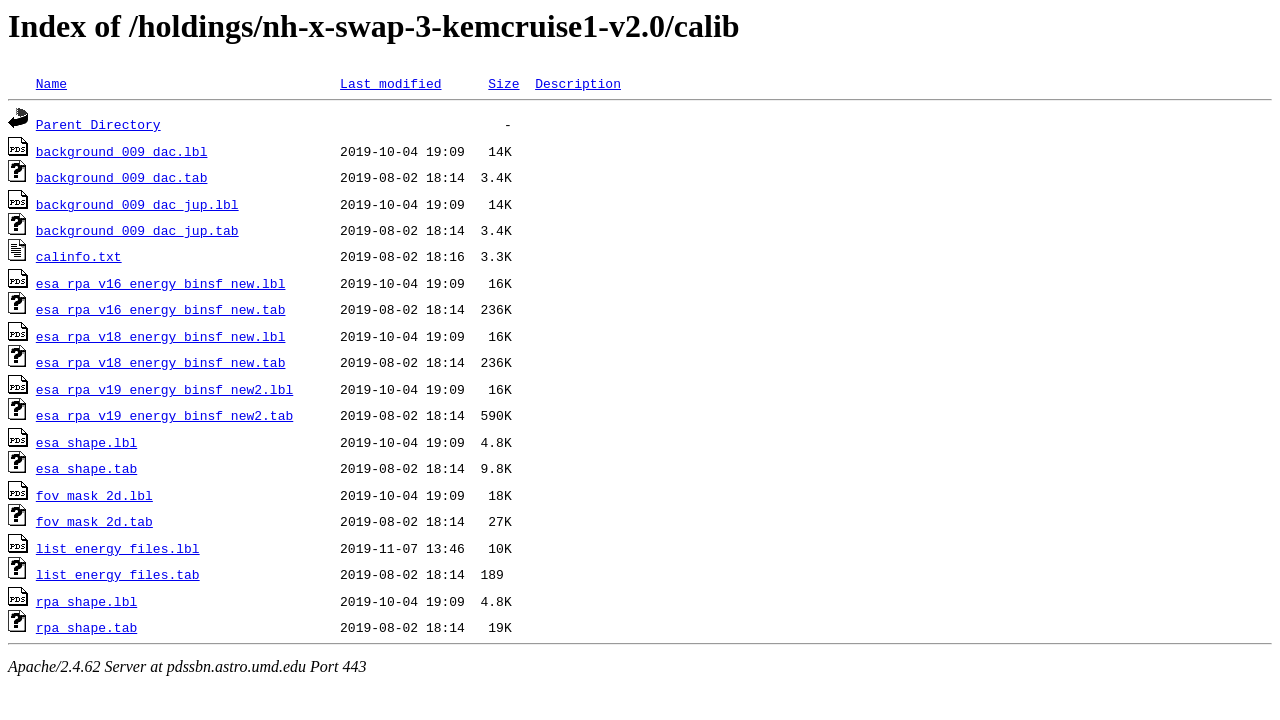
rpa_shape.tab (86, 627)
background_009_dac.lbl (122, 151)
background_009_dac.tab (122, 177)
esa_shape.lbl (86, 442)
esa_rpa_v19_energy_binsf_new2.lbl (164, 389)
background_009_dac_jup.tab (137, 230)
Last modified (390, 83)
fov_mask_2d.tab (94, 521)
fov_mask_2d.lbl (94, 495)
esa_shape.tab (86, 468)
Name (51, 83)
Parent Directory (98, 124)
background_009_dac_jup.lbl (137, 204)
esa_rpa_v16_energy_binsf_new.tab (161, 309)
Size (503, 83)
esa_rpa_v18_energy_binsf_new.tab (161, 362)
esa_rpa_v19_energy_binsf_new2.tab (164, 415)
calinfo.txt (79, 256)
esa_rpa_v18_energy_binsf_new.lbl (161, 336)
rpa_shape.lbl (86, 601)
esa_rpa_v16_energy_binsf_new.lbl (161, 283)
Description (578, 83)
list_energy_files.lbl (118, 548)
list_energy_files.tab (118, 574)
